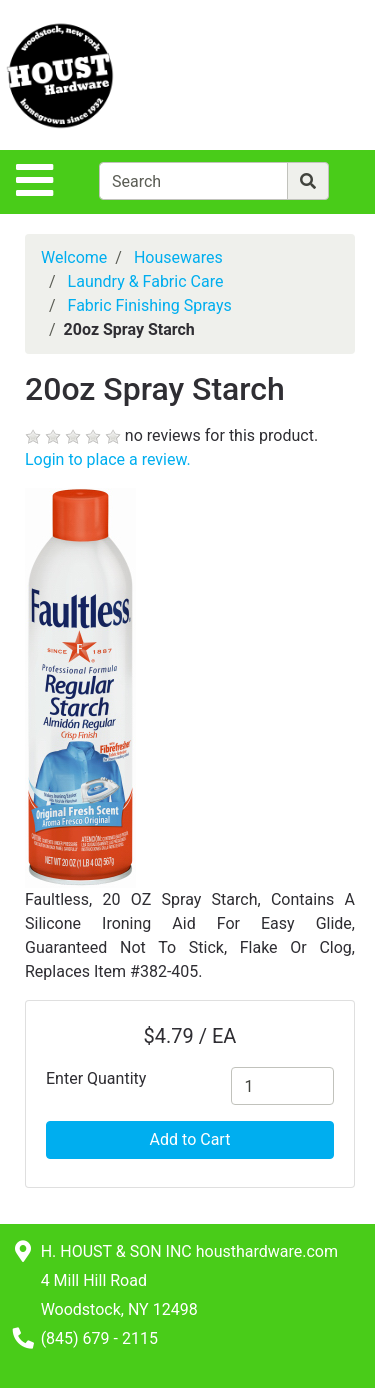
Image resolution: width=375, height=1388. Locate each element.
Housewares (178, 257)
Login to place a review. (108, 459)
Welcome (74, 257)
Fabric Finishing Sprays (150, 305)
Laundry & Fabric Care (146, 281)
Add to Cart (190, 1139)
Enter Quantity (96, 1078)
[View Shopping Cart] (296, 74)
